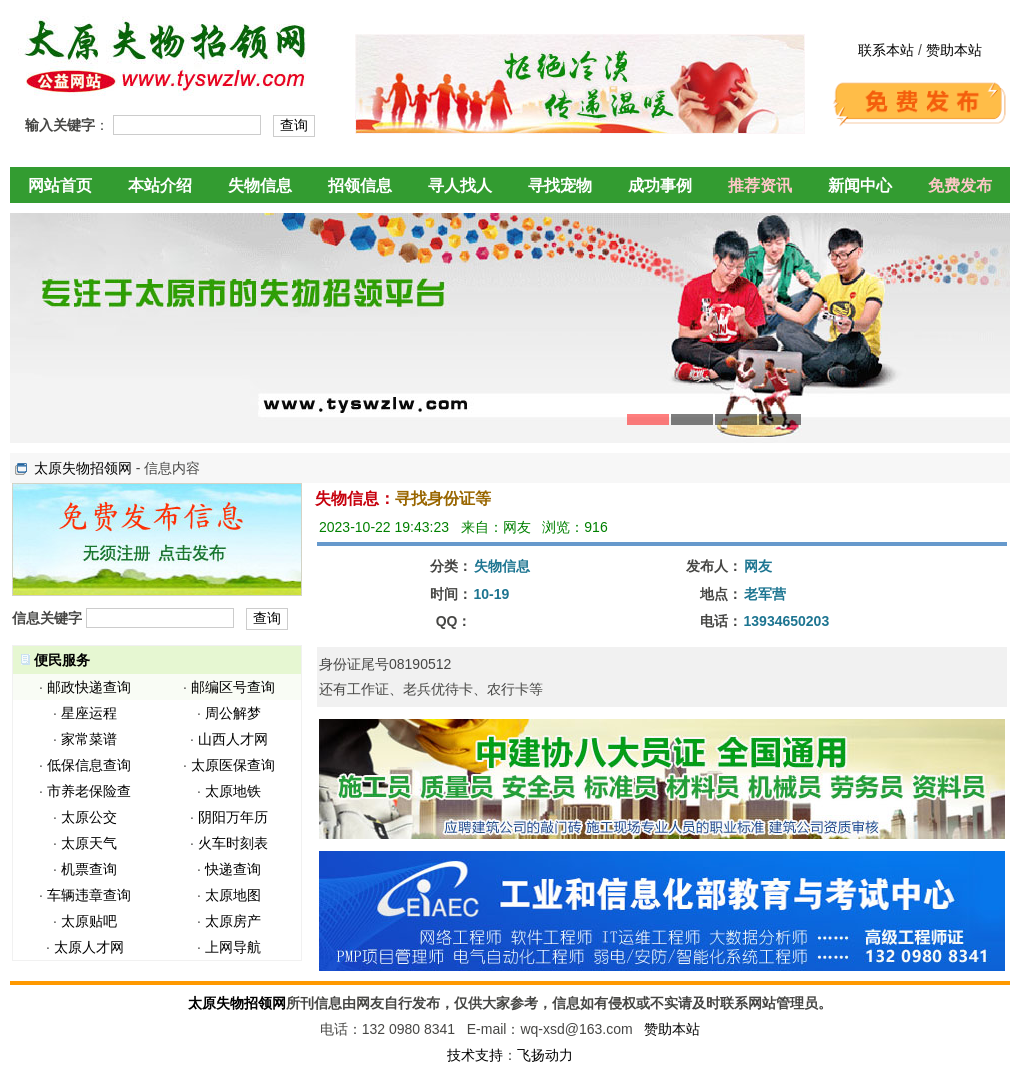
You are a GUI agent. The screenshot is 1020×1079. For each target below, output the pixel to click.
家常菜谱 (89, 739)
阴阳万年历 (233, 817)
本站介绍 (160, 185)
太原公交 (89, 817)
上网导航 (233, 947)
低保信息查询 (89, 765)
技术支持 (475, 1055)
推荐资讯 (760, 185)
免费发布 (960, 185)
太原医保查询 (233, 765)
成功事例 (660, 185)
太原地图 (233, 895)
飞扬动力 (545, 1055)
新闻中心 (860, 185)
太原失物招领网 (83, 468)
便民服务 (62, 660)
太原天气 (89, 843)
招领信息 (360, 185)
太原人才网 (89, 947)
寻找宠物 (560, 185)
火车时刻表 (233, 843)
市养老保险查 (89, 791)
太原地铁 (233, 791)
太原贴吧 (89, 921)
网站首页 (60, 185)
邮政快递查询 (89, 687)
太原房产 (233, 921)
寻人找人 (460, 185)
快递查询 (233, 869)
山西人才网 (233, 739)
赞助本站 (954, 50)
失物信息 (260, 185)
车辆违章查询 (89, 895)
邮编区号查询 (233, 687)
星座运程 (89, 713)
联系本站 (886, 50)
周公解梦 (233, 713)
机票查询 (89, 869)
